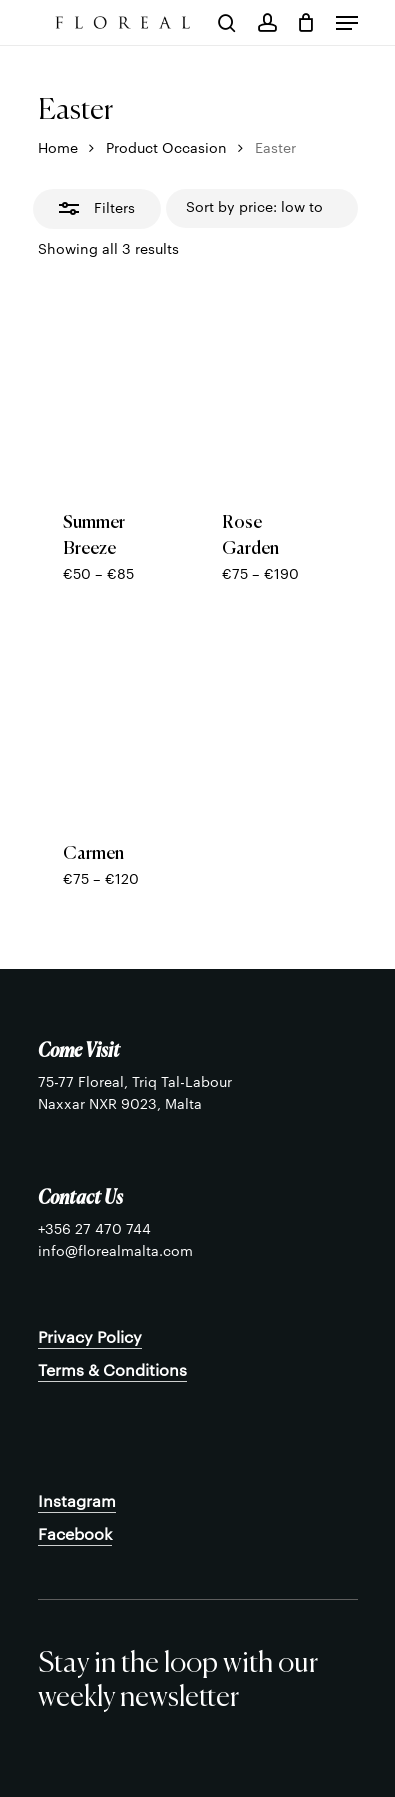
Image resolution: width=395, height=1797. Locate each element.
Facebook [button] (75, 1535)
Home (58, 149)
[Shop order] (262, 209)
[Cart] (306, 22)
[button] (347, 23)
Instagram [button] (77, 1502)
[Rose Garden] (269, 389)
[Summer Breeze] (110, 389)
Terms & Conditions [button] (112, 1371)
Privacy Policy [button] (90, 1338)
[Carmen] (110, 720)
